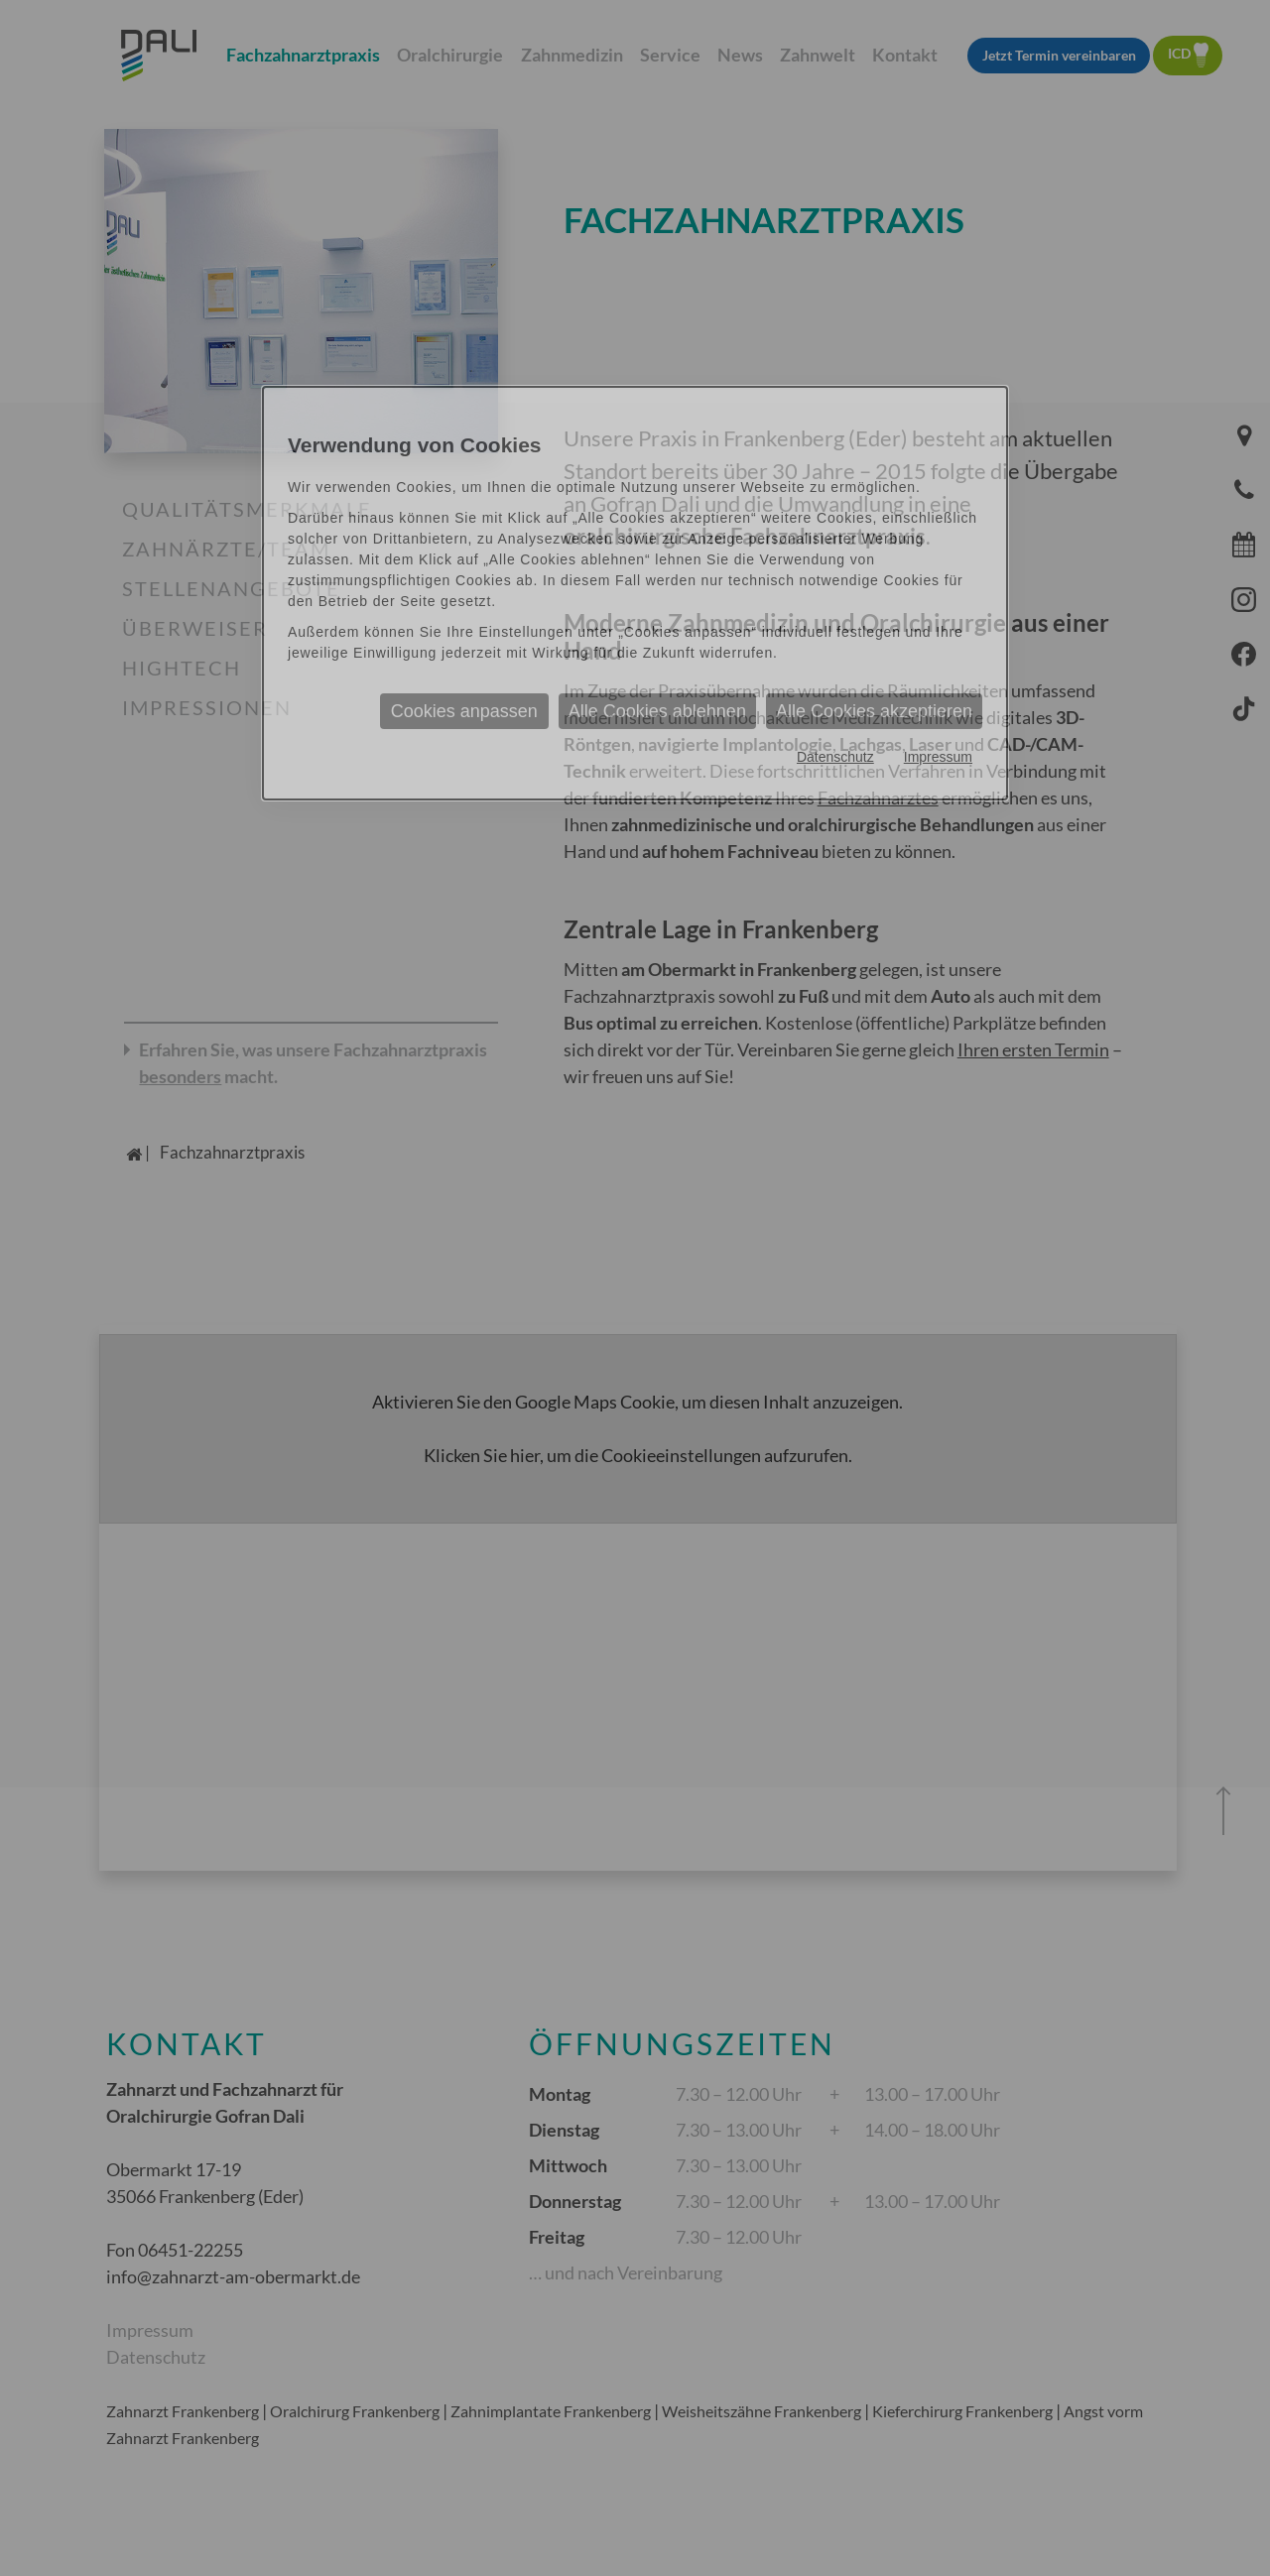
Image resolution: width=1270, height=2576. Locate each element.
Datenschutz (835, 757)
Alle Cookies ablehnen (657, 711)
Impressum (938, 757)
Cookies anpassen (464, 711)
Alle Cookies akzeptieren (874, 711)
